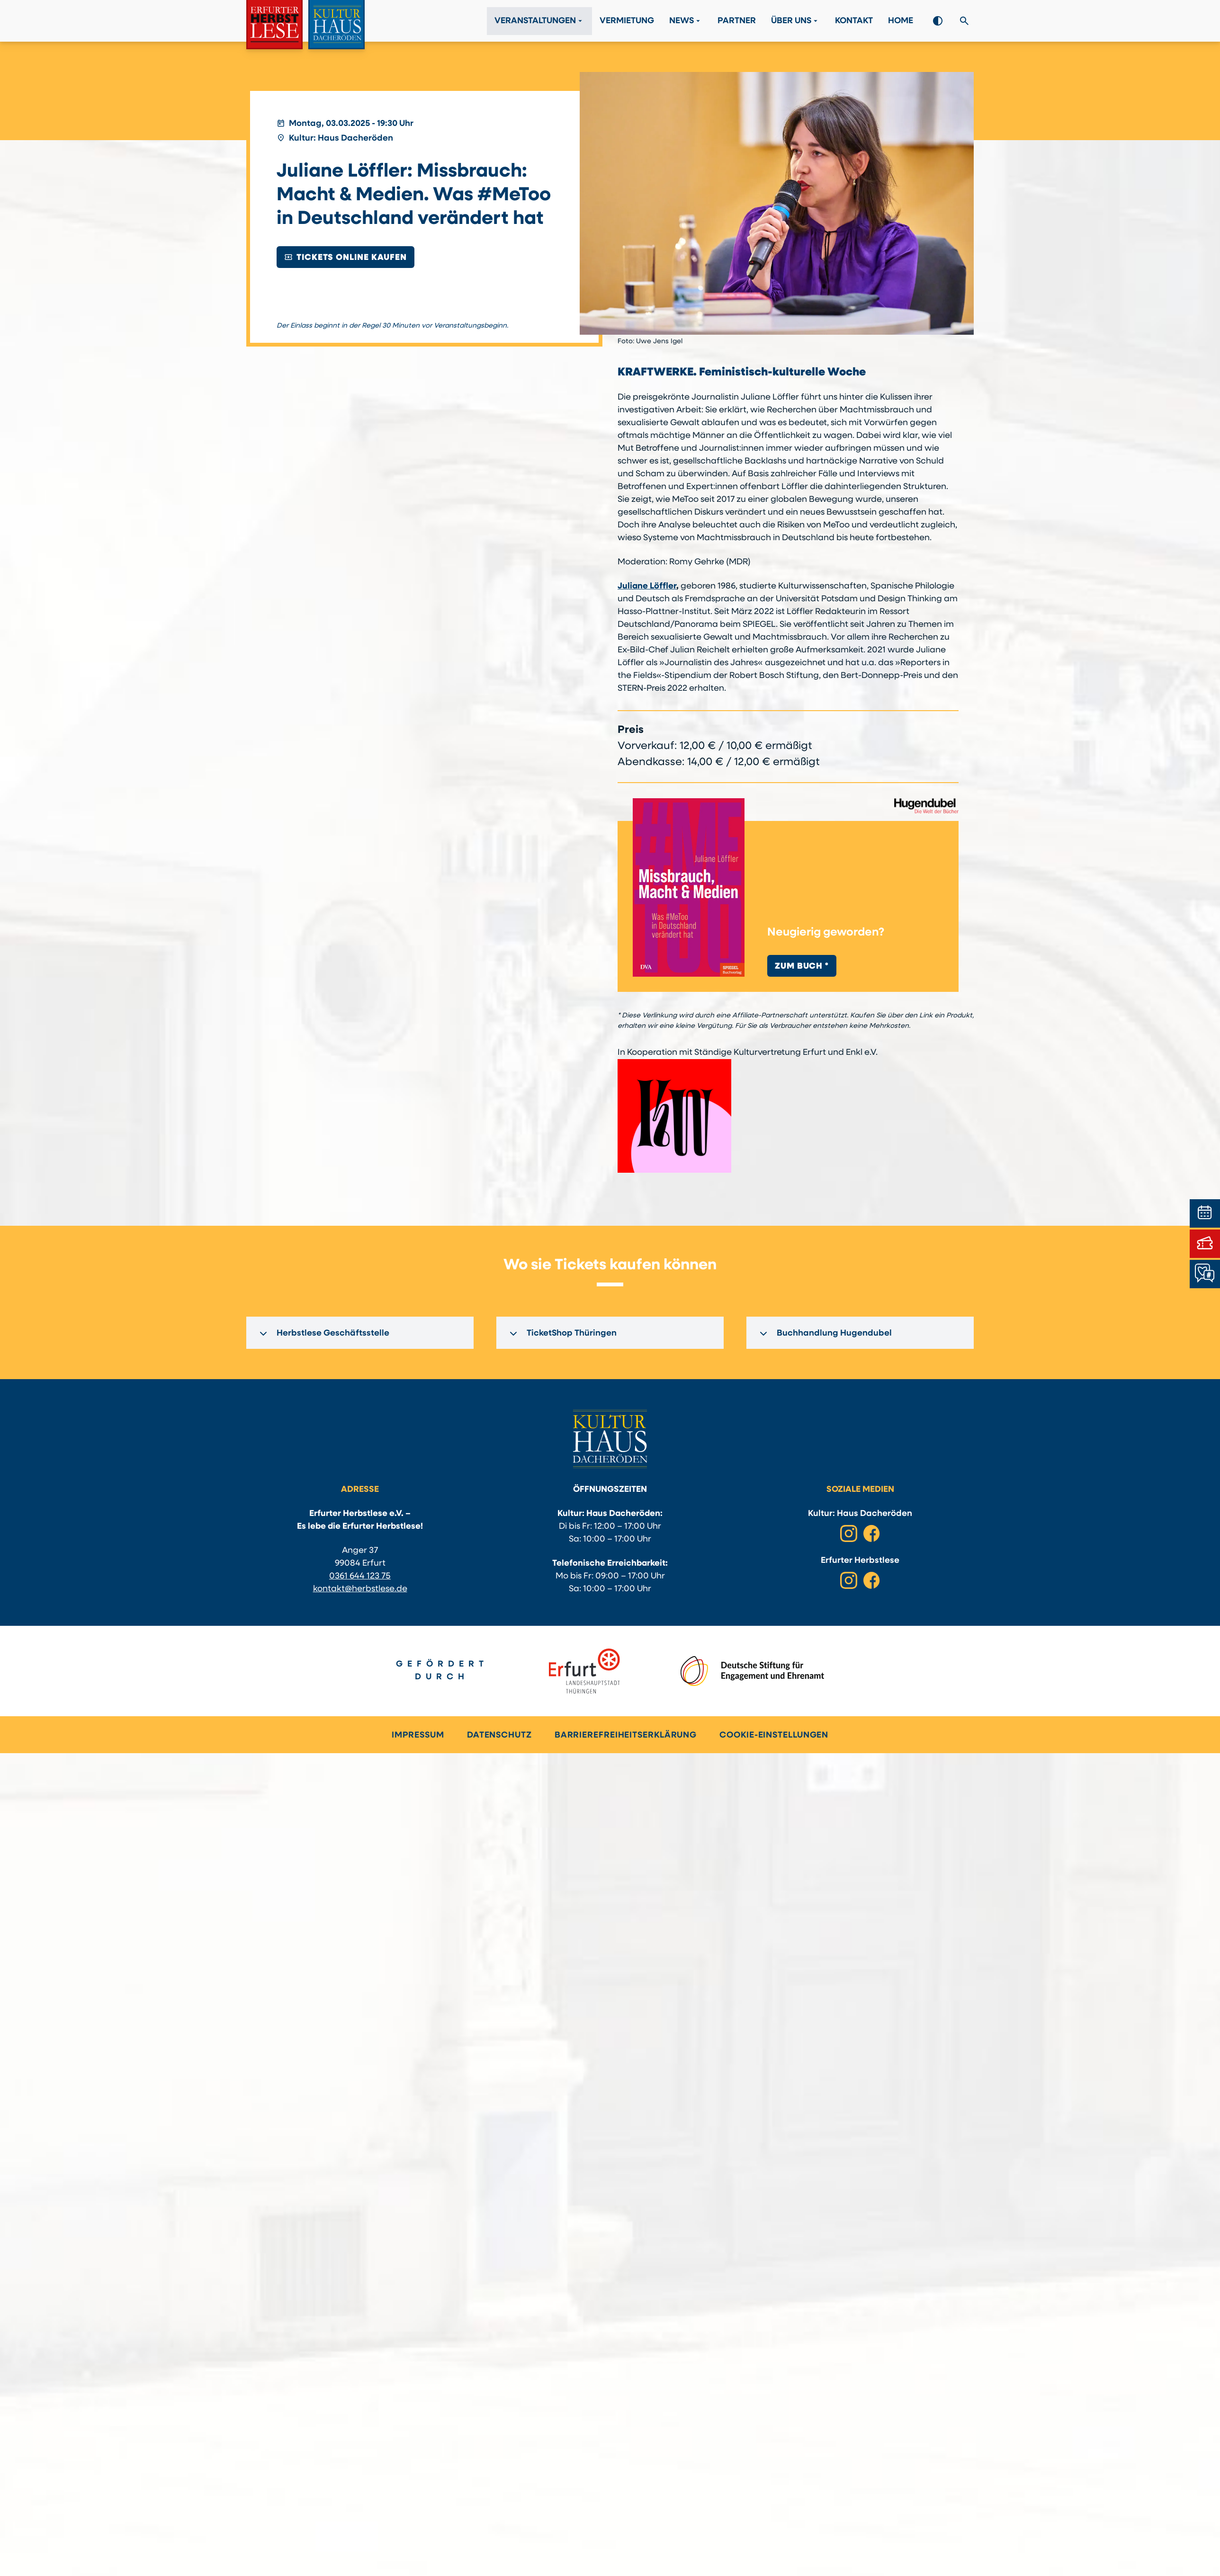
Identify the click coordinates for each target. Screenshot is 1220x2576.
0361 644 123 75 (360, 1576)
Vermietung (627, 21)
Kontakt (854, 21)
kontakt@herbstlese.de (360, 1589)
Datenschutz (499, 1735)
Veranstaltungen (539, 21)
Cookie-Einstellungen (773, 1735)
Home (900, 21)
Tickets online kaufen (345, 257)
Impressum (418, 1735)
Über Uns (795, 21)
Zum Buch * (802, 966)
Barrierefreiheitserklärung (626, 1735)
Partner (737, 21)
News (685, 21)
